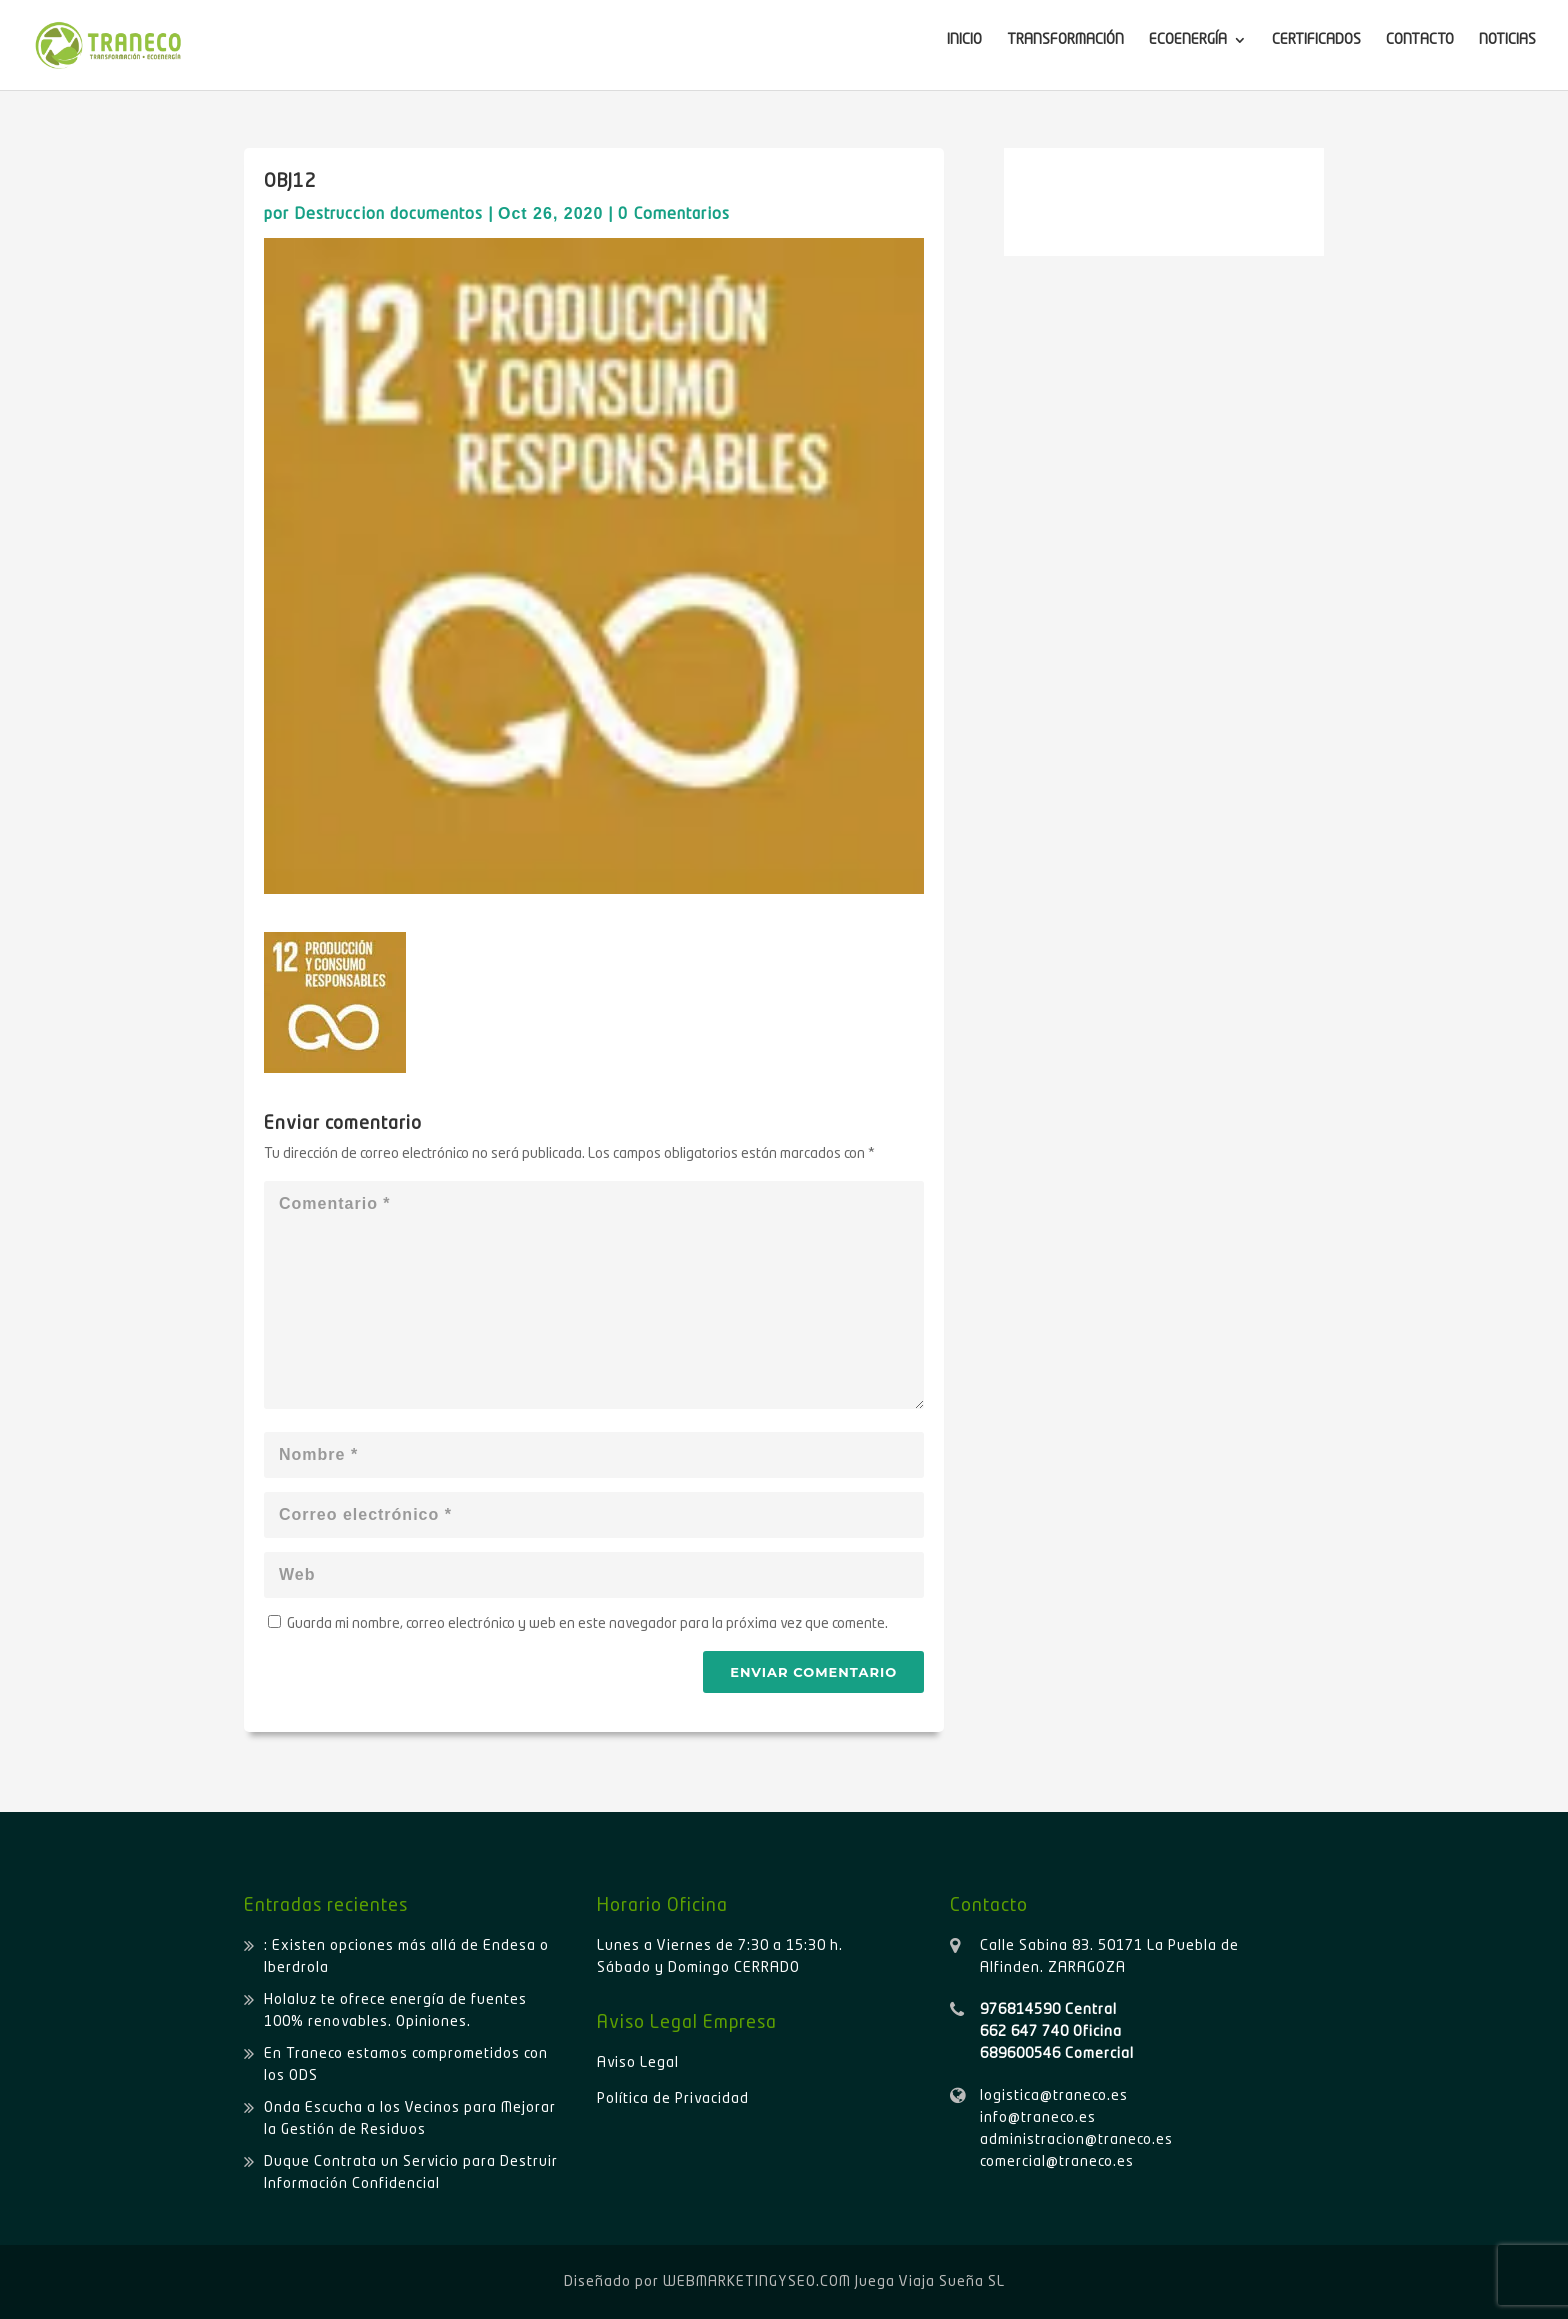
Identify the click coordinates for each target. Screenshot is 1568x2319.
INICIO (964, 40)
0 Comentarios (674, 215)
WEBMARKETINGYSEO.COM (757, 2282)
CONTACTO (1420, 40)
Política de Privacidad (673, 2099)
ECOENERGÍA (1188, 40)
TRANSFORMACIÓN (1065, 40)
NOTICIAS (1507, 40)
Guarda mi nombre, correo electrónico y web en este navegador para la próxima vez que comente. (587, 1624)
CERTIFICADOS (1316, 40)
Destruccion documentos (388, 215)
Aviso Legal (638, 2063)
